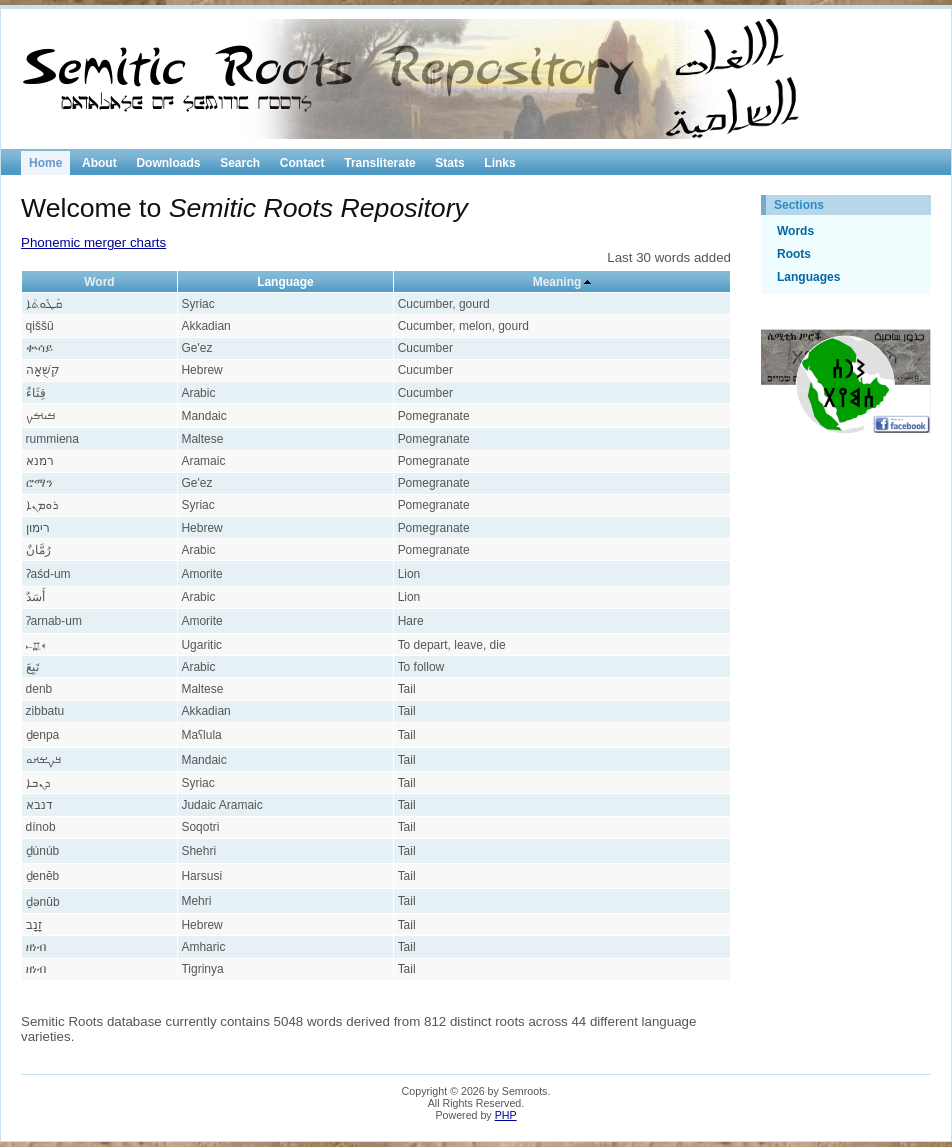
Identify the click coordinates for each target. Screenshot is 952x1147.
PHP (506, 1115)
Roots (794, 254)
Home (45, 163)
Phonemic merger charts (93, 242)
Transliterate (379, 163)
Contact (302, 163)
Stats (449, 163)
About (99, 163)
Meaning (557, 282)
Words (795, 231)
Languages (808, 277)
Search (240, 163)
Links (499, 163)
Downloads (168, 163)
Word (99, 282)
